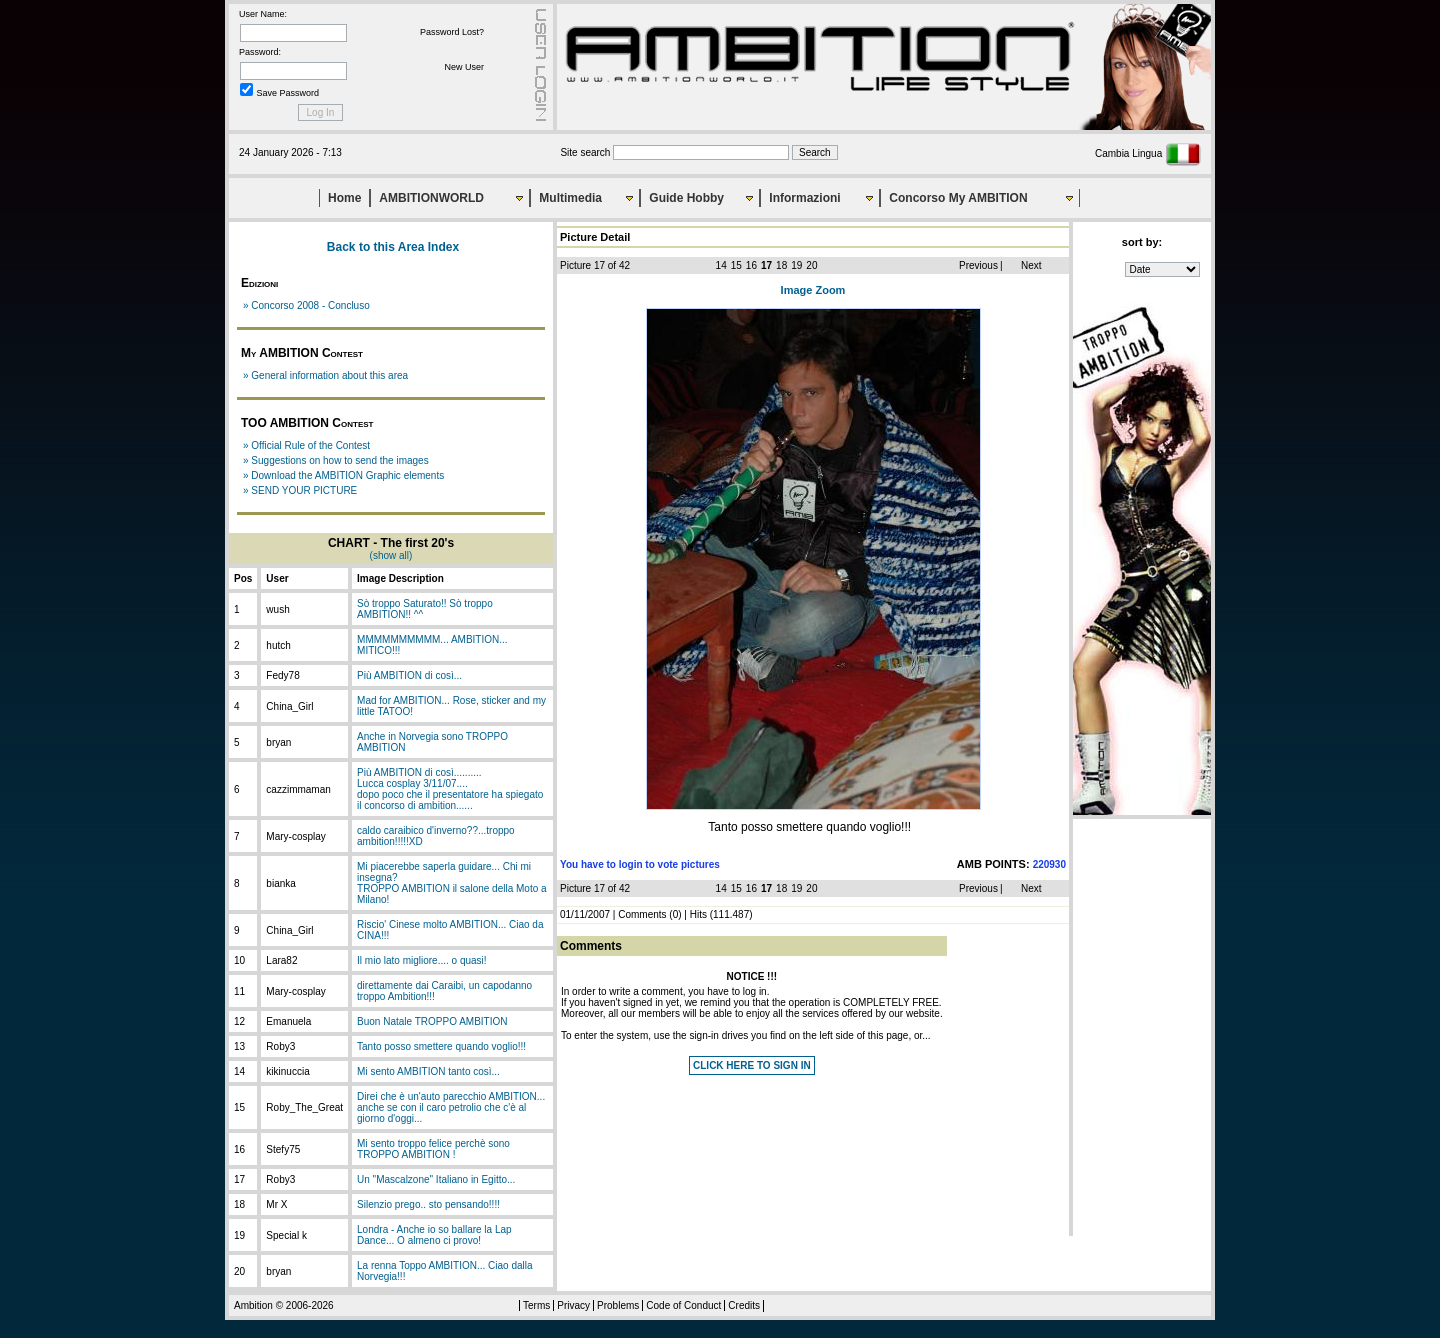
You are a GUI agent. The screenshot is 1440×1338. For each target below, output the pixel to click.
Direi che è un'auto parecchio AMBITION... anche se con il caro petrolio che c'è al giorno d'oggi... (451, 1107)
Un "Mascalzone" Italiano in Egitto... (436, 1179)
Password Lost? (452, 32)
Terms (536, 1305)
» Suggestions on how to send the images (336, 460)
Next (1031, 265)
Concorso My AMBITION (958, 198)
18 (781, 265)
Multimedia (570, 198)
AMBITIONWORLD (431, 198)
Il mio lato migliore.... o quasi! (422, 960)
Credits (744, 1305)
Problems (618, 1305)
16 (751, 265)
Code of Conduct (683, 1305)
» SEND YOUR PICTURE (300, 490)
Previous (978, 265)
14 (721, 265)
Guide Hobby (686, 198)
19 (796, 265)
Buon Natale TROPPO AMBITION (432, 1021)
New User (464, 67)
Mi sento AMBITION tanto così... (428, 1071)
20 (811, 265)
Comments (642, 914)
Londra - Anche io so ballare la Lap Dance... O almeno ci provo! (434, 1235)
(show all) (391, 555)
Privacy (573, 1305)
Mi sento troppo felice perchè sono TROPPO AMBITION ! (433, 1149)
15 (736, 265)
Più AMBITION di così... (409, 675)
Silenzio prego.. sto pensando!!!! (428, 1204)
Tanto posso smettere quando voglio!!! (441, 1046)
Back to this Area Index (393, 247)
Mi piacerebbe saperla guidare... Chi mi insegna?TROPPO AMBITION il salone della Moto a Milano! (452, 883)
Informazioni (804, 198)
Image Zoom (813, 290)
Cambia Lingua (1148, 153)
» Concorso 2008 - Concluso (306, 305)
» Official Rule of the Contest (306, 445)
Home (344, 198)
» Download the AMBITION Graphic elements (343, 475)
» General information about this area (325, 375)
